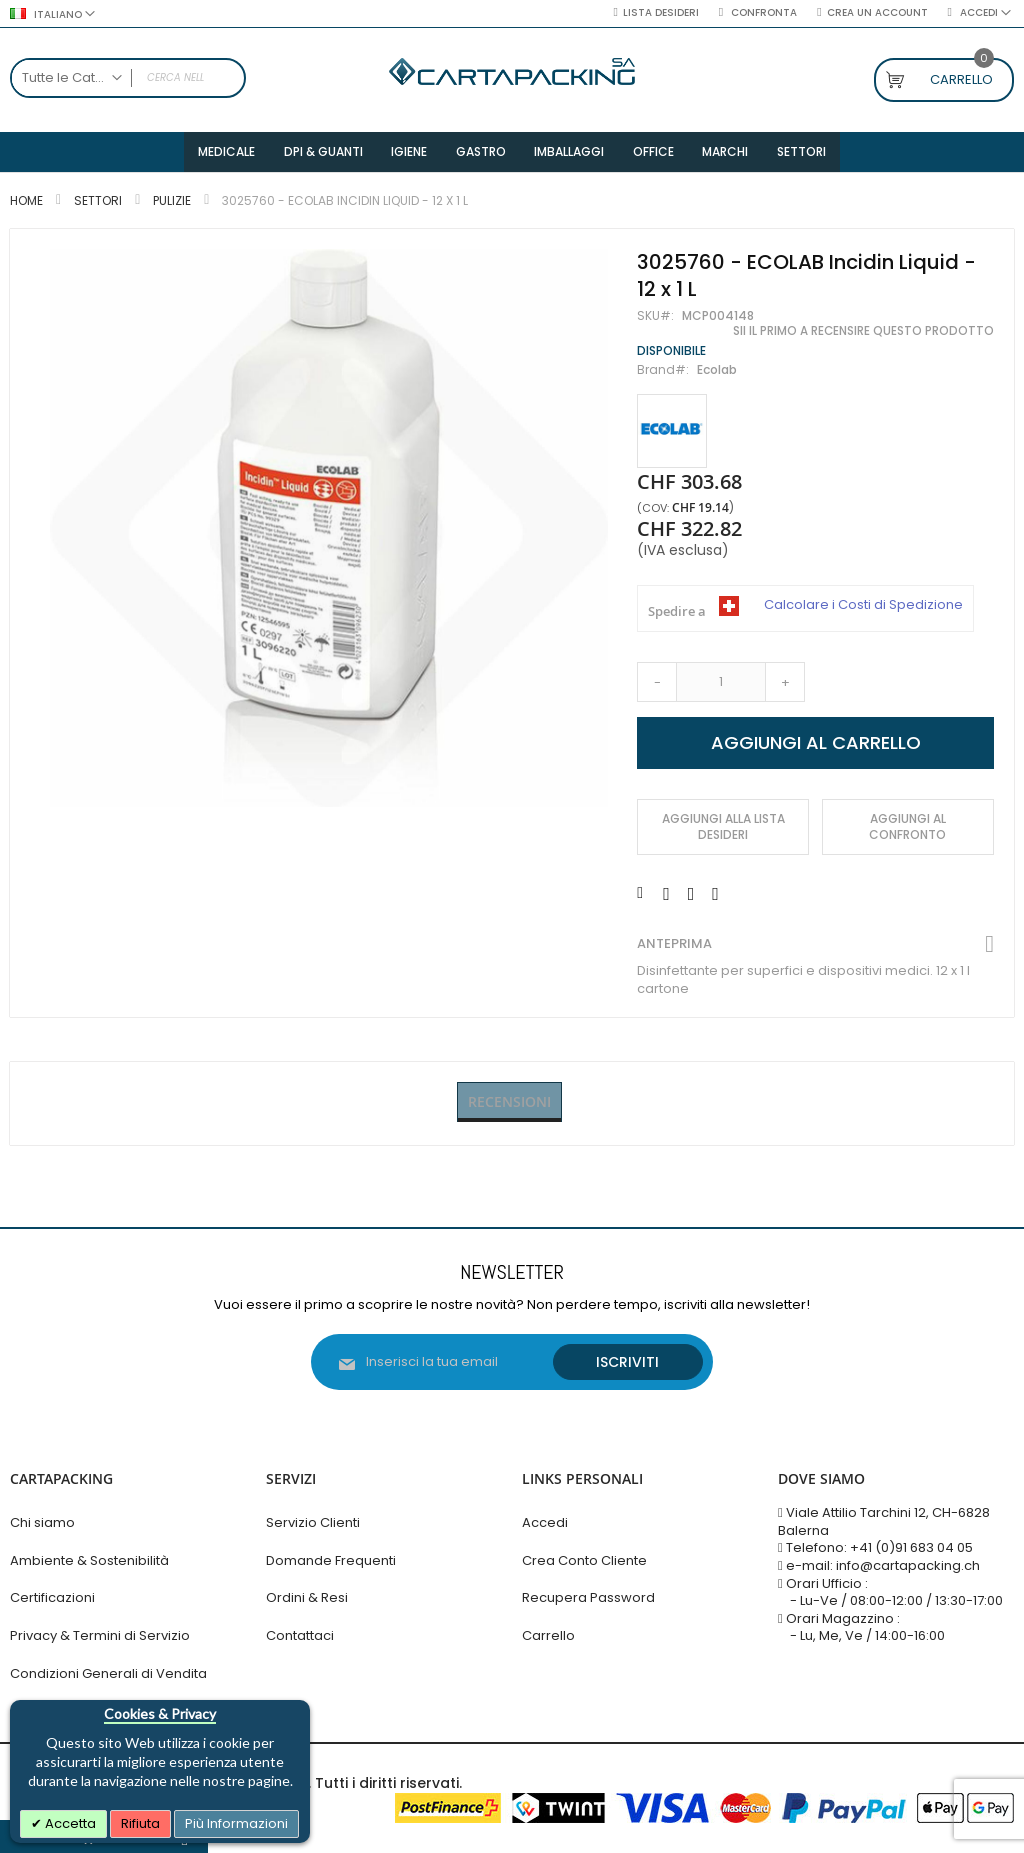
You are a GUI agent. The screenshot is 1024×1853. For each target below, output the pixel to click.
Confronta (762, 13)
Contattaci (300, 1635)
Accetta (69, 1823)
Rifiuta (140, 1823)
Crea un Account (877, 13)
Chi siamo (42, 1522)
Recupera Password (588, 1597)
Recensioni (509, 1106)
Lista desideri (661, 13)
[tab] (509, 1107)
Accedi (545, 1522)
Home (26, 205)
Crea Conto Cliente (584, 1560)
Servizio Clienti (313, 1522)
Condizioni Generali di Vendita (108, 1673)
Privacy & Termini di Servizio (100, 1635)
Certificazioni (52, 1597)
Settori (98, 205)
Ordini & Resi (307, 1597)
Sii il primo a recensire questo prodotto (863, 336)
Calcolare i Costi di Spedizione (863, 610)
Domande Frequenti (331, 1560)
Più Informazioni (236, 1823)
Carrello (548, 1635)
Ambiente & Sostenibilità (89, 1560)
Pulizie (172, 205)
